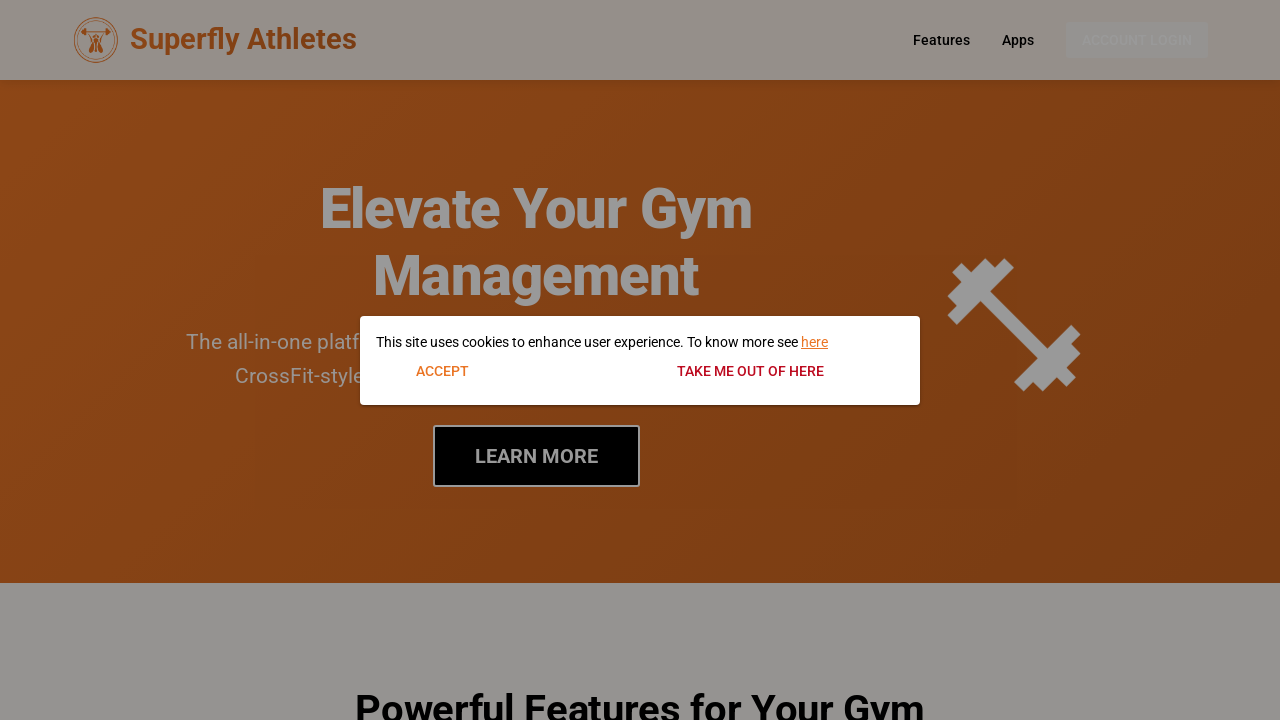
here (814, 342)
